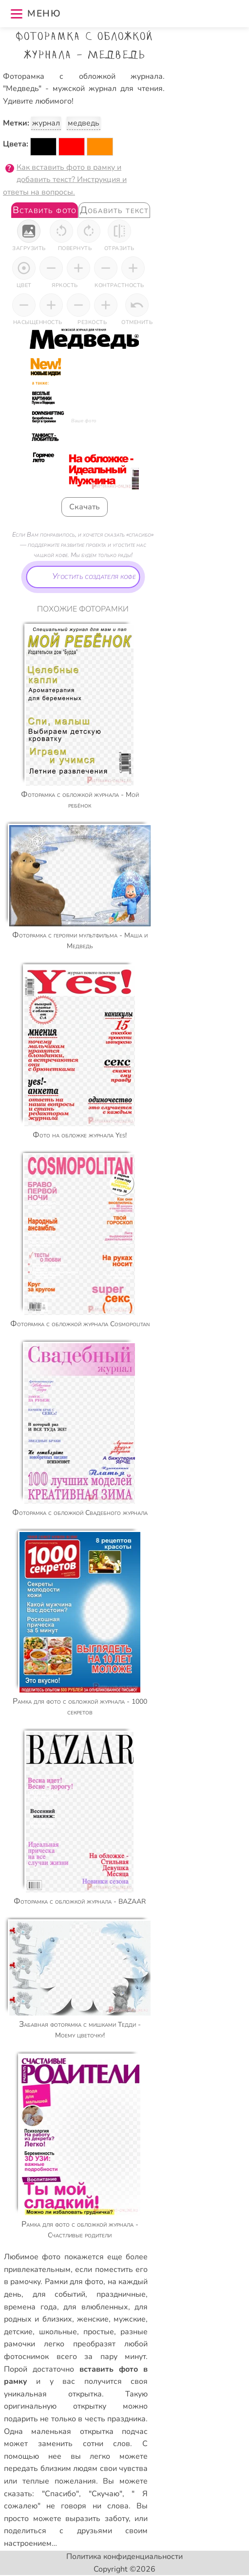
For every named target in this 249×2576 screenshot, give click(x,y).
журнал (46, 123)
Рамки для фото (74, 2281)
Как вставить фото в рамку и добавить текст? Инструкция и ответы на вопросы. (65, 180)
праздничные (121, 2294)
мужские (130, 2319)
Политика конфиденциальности (124, 2556)
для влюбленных (95, 2307)
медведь (83, 123)
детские (18, 2331)
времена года (30, 2307)
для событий (59, 2294)
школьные (58, 2331)
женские (93, 2319)
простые (98, 2331)
